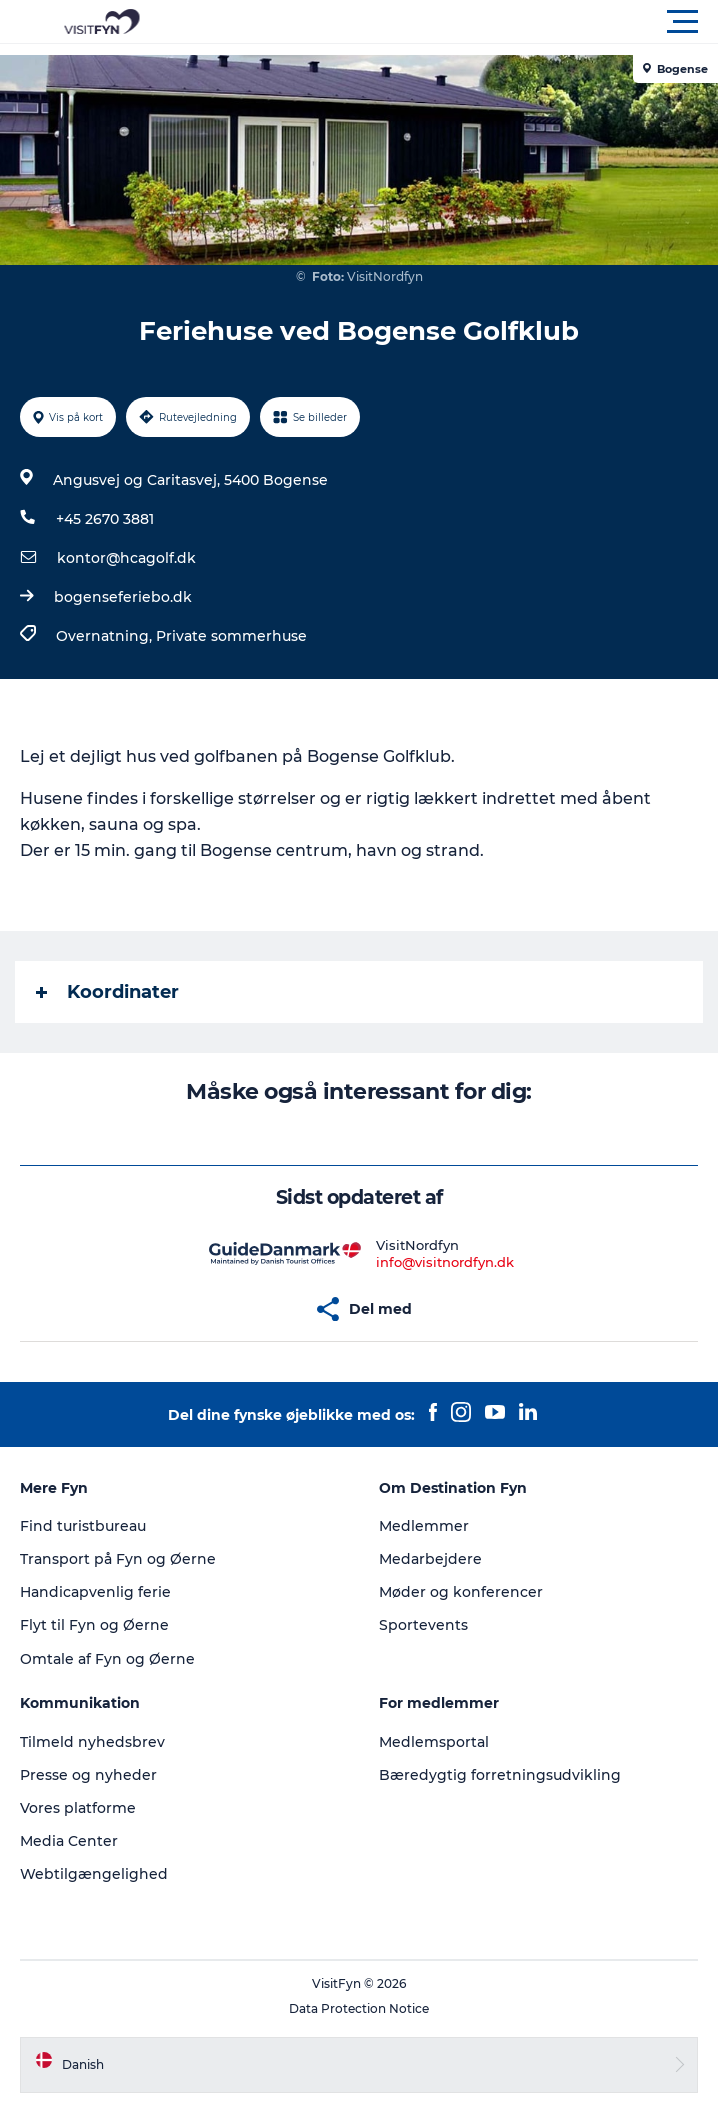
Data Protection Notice (359, 2008)
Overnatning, (106, 636)
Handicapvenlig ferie (95, 1592)
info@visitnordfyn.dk (445, 1262)
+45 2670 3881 (105, 519)
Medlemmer (424, 1526)
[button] (449, 22)
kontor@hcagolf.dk (126, 558)
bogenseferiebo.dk (123, 597)
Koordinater (107, 992)
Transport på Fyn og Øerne (118, 1559)
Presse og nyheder (88, 1775)
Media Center (69, 1841)
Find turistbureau (83, 1526)
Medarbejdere (430, 1559)
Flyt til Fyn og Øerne (94, 1625)
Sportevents (423, 1625)
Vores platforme (78, 1808)
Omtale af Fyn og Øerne (107, 1659)
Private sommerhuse (231, 636)
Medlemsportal (434, 1742)
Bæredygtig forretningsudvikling (500, 1775)
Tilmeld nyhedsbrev (92, 1742)
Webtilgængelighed (94, 1874)
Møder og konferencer (461, 1592)
